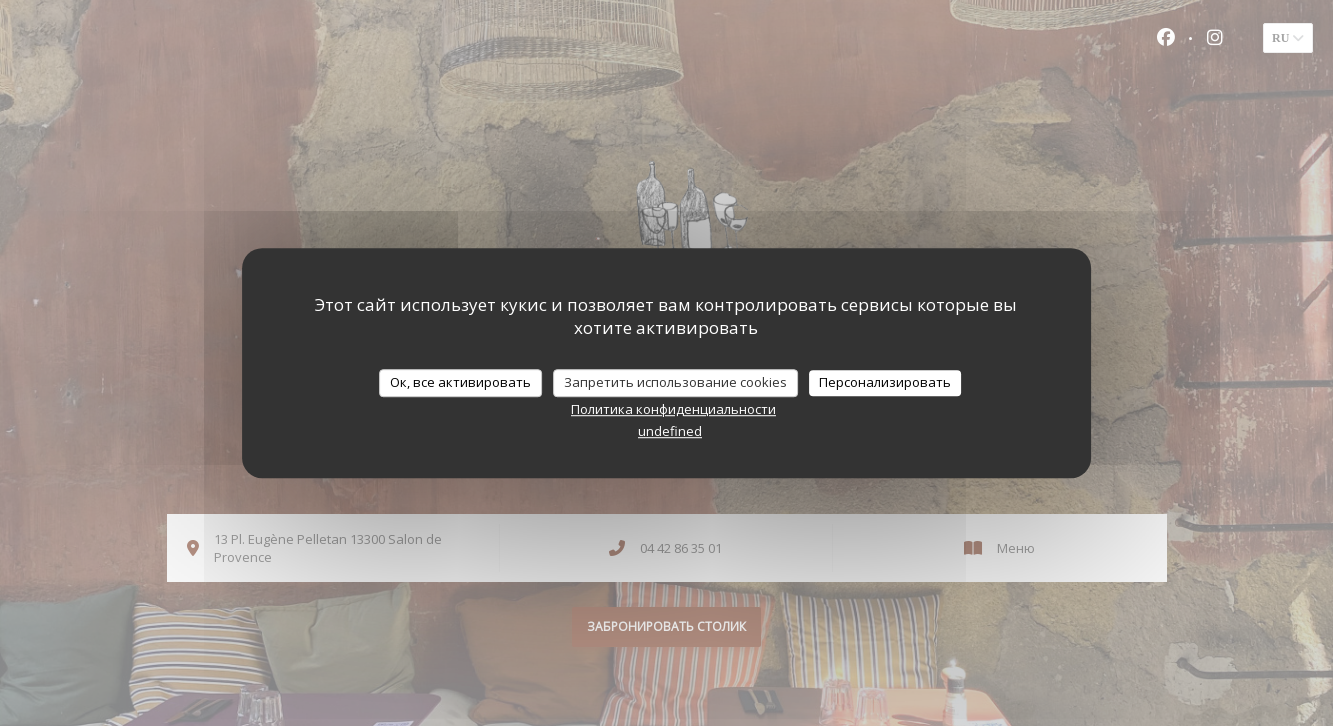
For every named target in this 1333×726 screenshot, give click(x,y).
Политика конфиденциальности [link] (673, 409)
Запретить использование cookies (675, 382)
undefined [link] (670, 431)
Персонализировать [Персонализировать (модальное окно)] (885, 382)
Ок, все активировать (460, 382)
